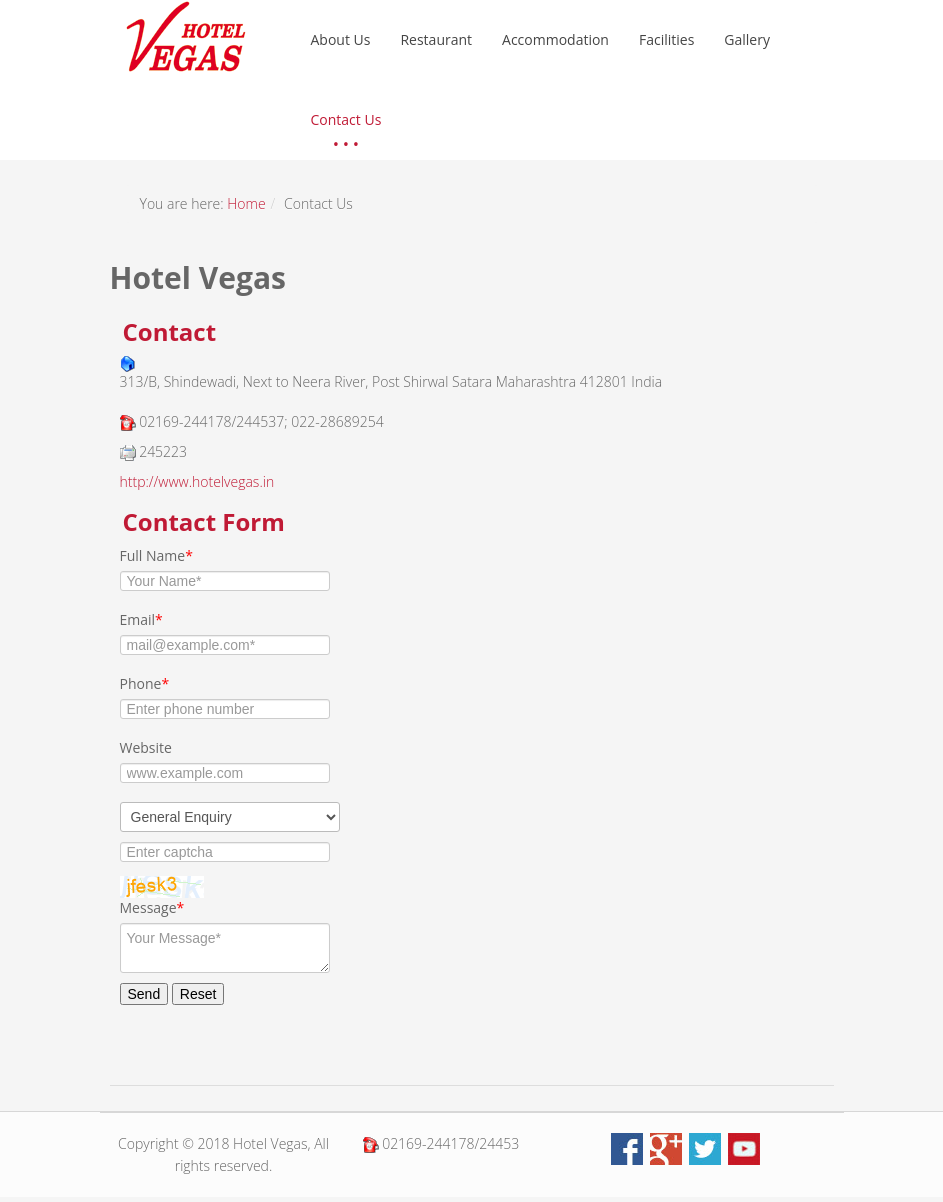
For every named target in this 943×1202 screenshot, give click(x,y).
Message (152, 907)
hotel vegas (186, 36)
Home (246, 203)
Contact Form (204, 521)
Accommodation (555, 39)
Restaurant (436, 39)
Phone (145, 683)
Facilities (666, 39)
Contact (170, 331)
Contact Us (346, 119)
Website (146, 747)
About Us (341, 39)
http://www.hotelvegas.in (197, 481)
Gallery (747, 39)
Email (141, 619)
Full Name (156, 555)
